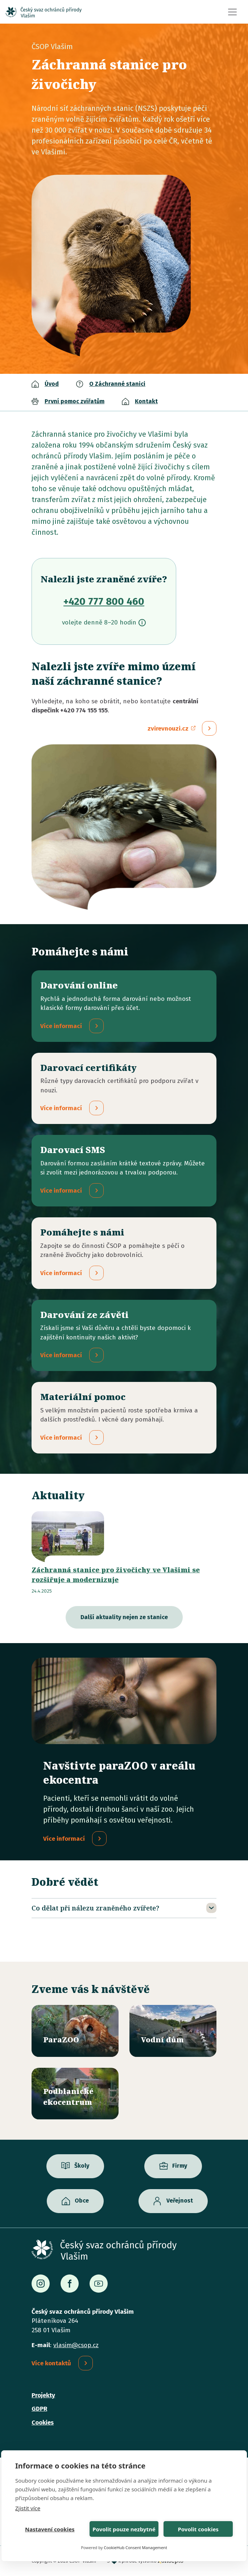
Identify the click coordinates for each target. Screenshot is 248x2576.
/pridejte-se (124, 1253)
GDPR (39, 2409)
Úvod (52, 383)
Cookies (43, 2422)
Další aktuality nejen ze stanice (124, 1617)
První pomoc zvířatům (74, 401)
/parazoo (75, 2031)
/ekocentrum (75, 2093)
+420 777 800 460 (103, 601)
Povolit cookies (198, 2529)
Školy (81, 2165)
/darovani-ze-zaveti (124, 1335)
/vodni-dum (172, 2031)
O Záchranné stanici (117, 383)
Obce (82, 2200)
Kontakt (146, 401)
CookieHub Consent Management (135, 2547)
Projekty (43, 2395)
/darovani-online (124, 1006)
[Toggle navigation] (232, 12)
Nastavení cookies (50, 2529)
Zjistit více (27, 2508)
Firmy (179, 2165)
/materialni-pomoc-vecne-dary (124, 1417)
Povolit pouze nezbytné (123, 2529)
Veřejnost (179, 2200)
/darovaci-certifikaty (124, 1088)
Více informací (64, 1839)
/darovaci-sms (124, 1170)
